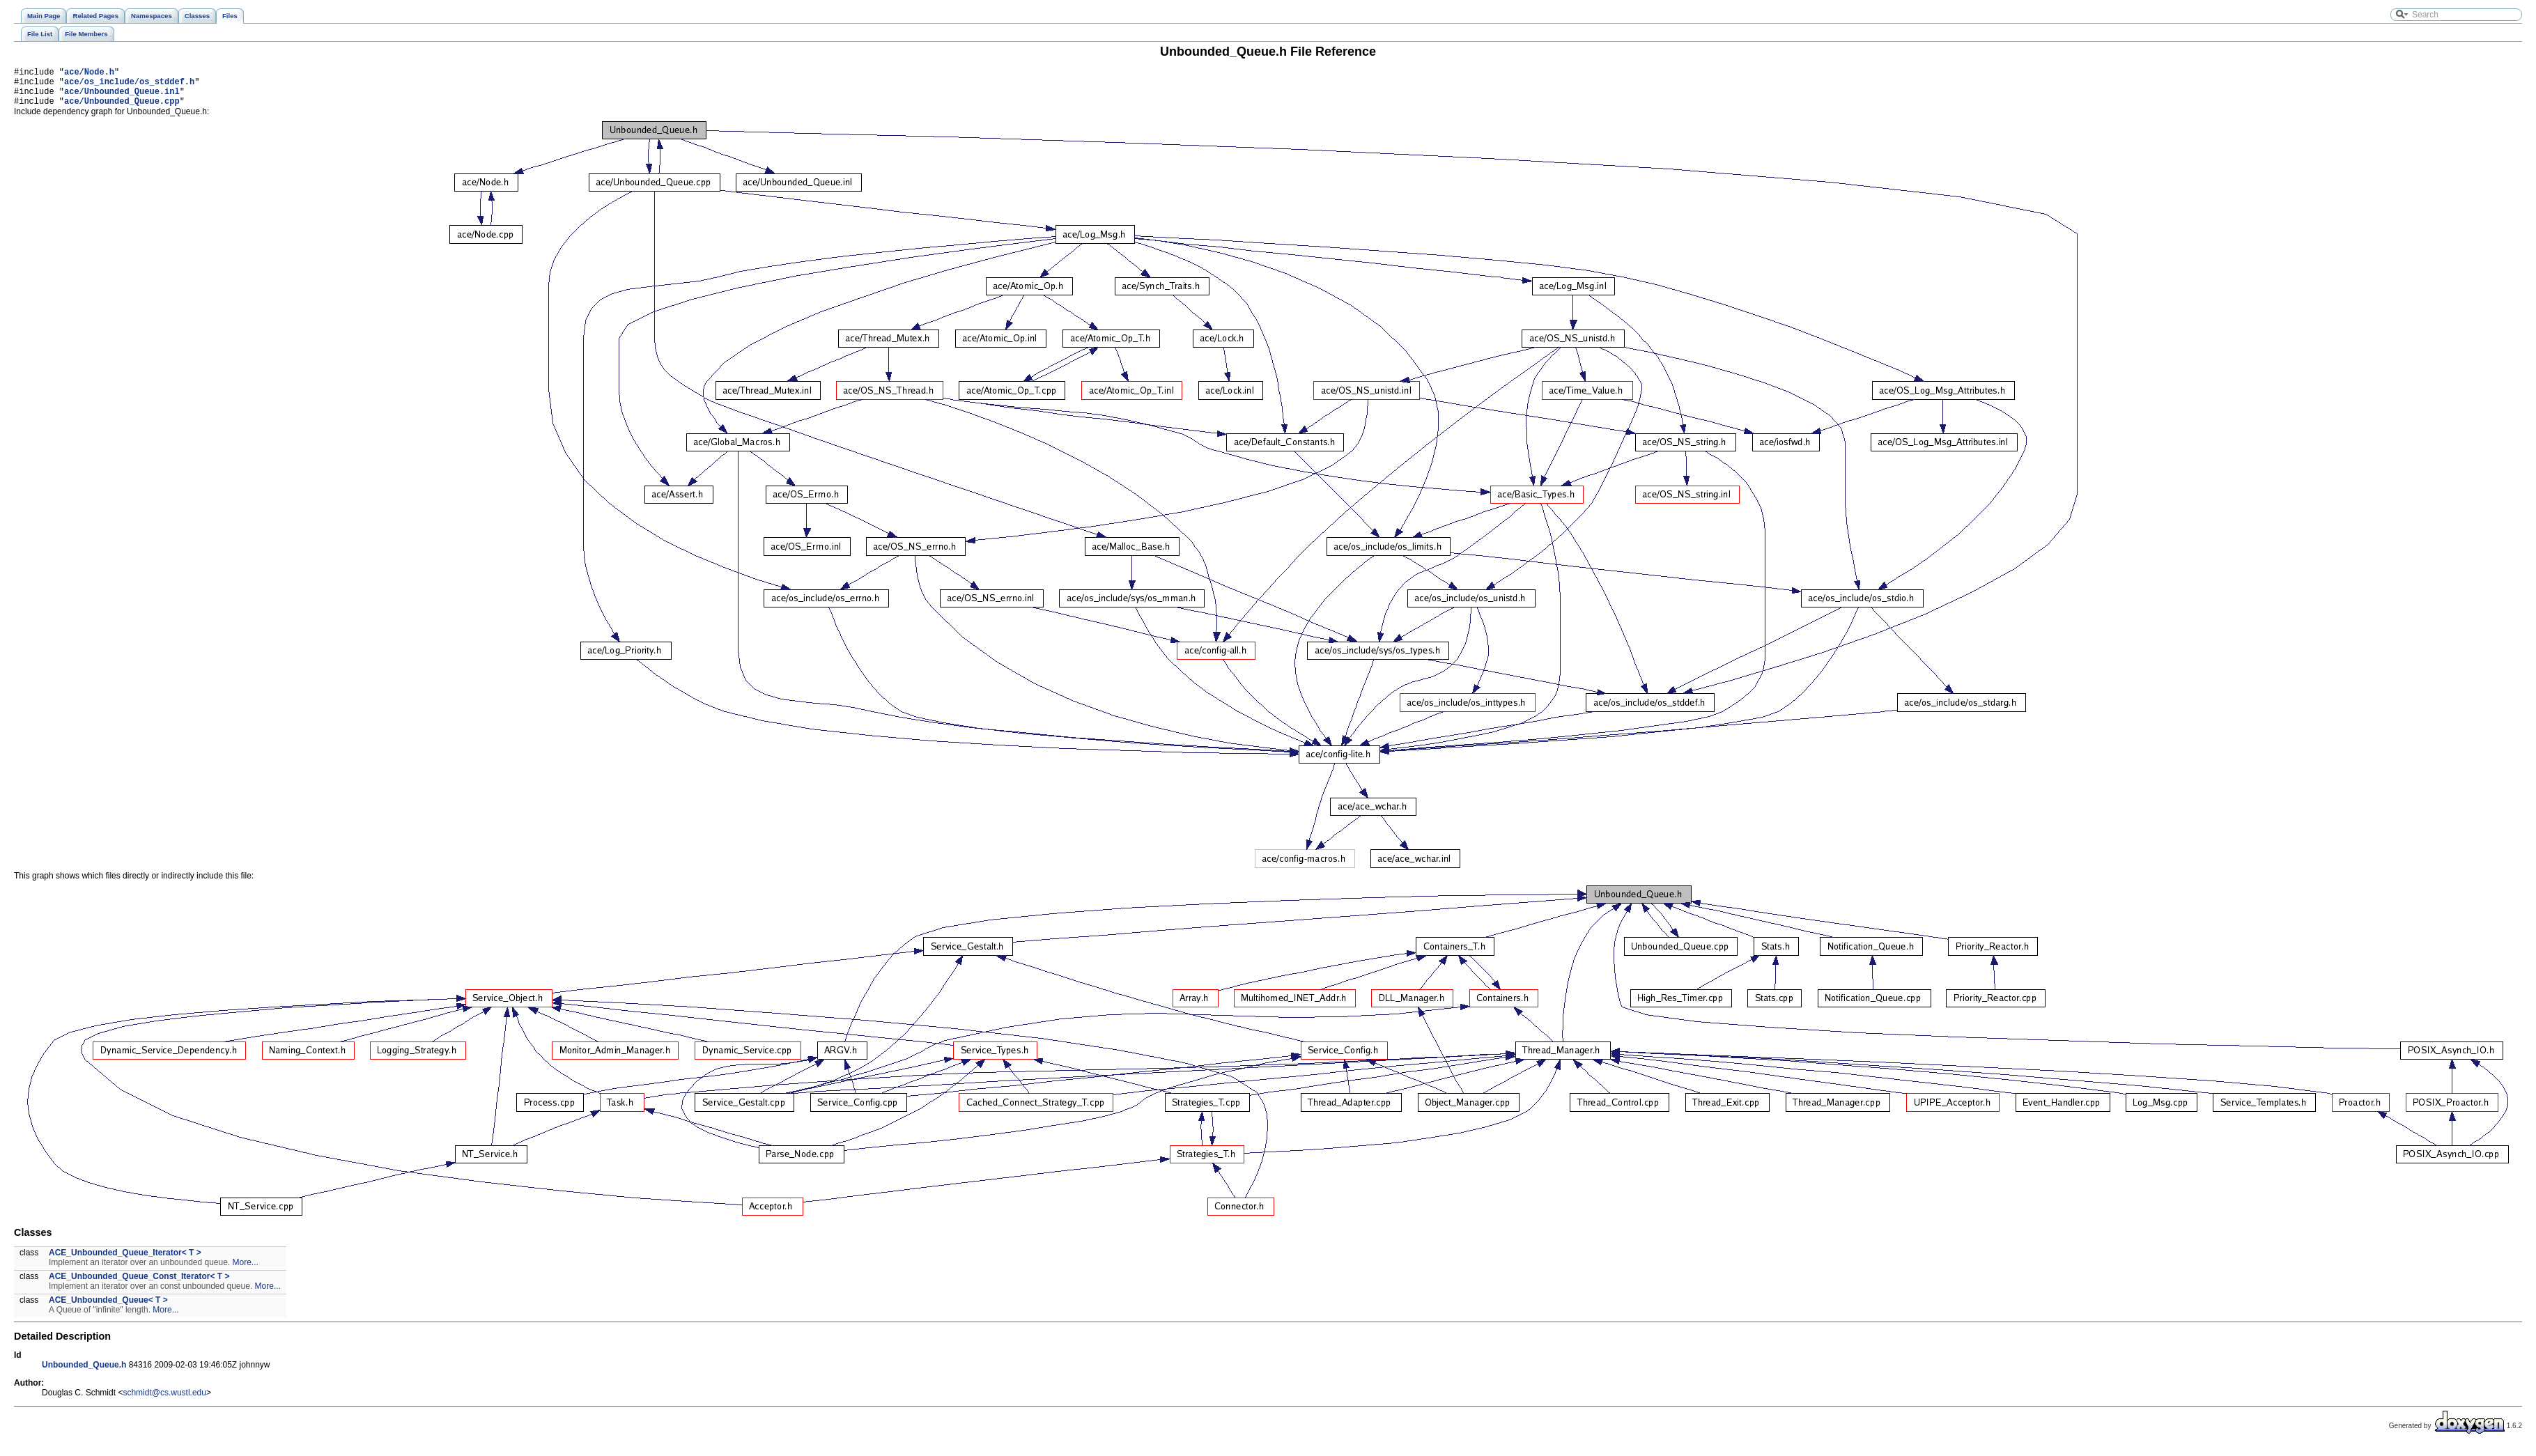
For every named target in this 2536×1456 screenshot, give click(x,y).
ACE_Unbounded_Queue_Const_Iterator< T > (139, 1285)
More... (245, 1271)
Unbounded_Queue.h (84, 1373)
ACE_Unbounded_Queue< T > (108, 1308)
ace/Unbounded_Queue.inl (122, 97)
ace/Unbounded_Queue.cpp (122, 109)
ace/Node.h (89, 73)
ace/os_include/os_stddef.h (129, 85)
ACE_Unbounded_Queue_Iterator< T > (125, 1261)
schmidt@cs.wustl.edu (164, 1401)
